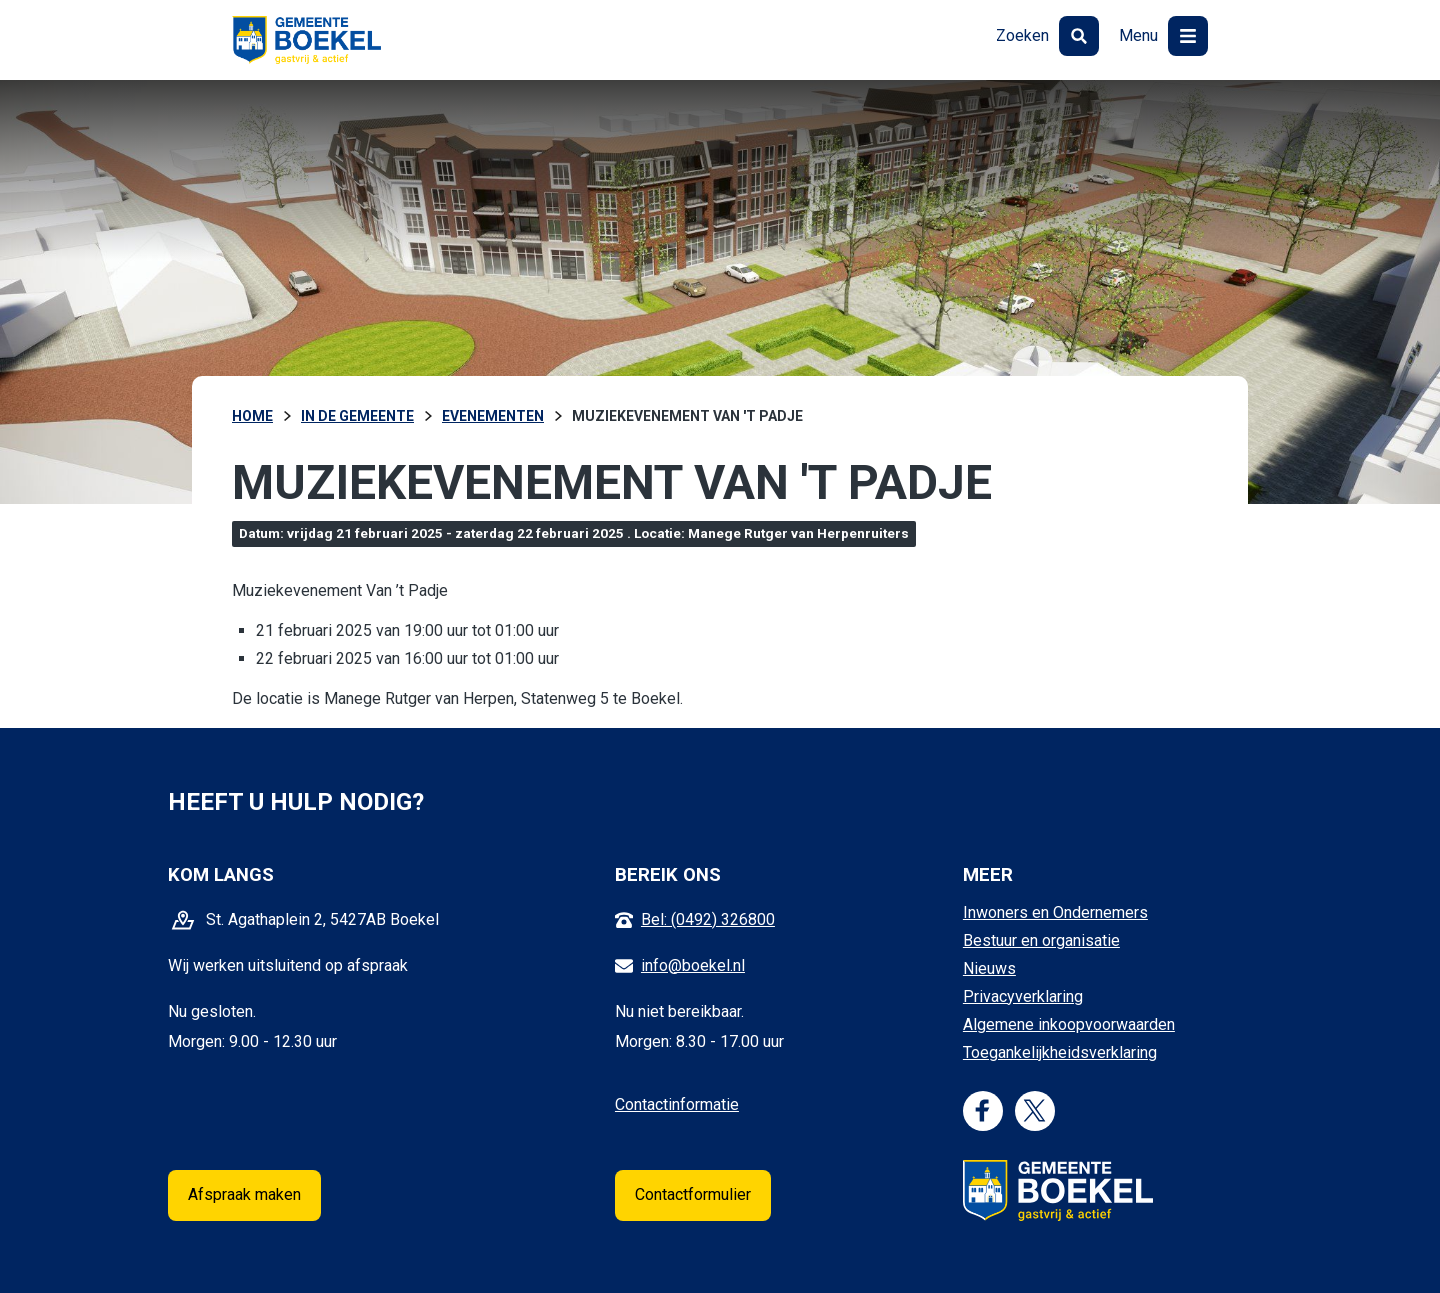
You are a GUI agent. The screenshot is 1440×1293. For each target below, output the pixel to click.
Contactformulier (693, 1194)
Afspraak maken (244, 1194)
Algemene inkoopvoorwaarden (1069, 1024)
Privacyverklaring (1023, 996)
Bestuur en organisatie (1041, 940)
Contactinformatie (677, 1104)
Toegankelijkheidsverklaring (1060, 1052)
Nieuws (989, 968)
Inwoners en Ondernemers (1055, 912)
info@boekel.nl (693, 965)
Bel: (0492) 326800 (708, 919)
